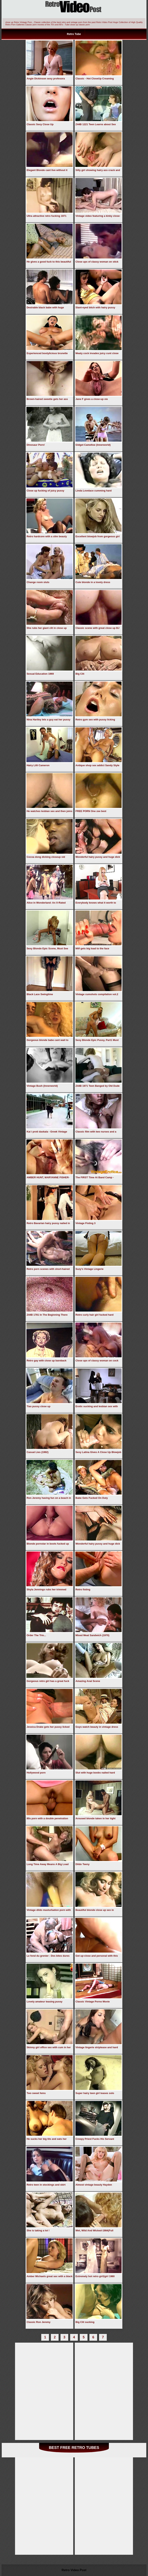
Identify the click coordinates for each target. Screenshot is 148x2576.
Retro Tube (74, 34)
